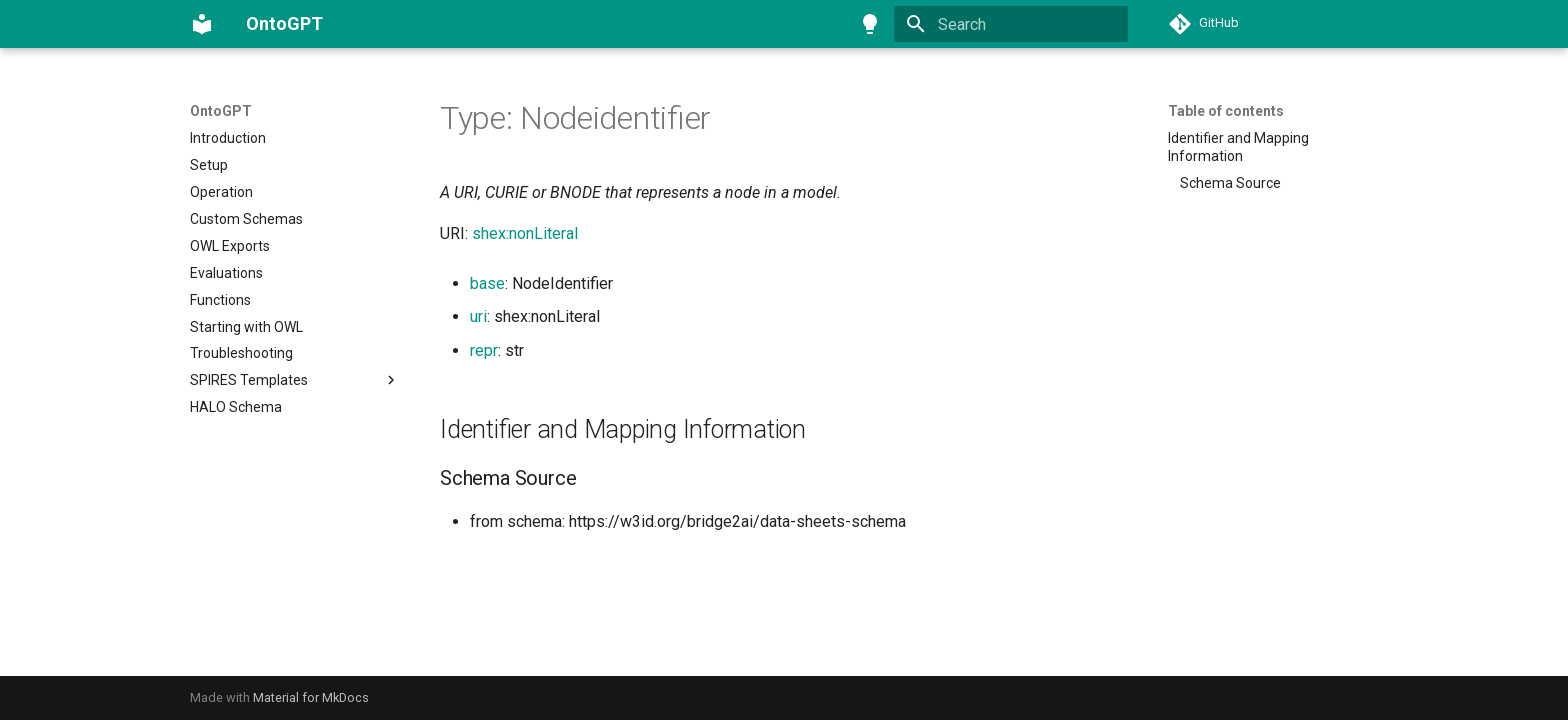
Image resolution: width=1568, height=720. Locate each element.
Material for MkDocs (311, 697)
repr (484, 350)
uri (478, 316)
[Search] (1011, 24)
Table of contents (1226, 111)
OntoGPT (221, 111)
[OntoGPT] (202, 24)
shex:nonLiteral (525, 233)
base (487, 283)
